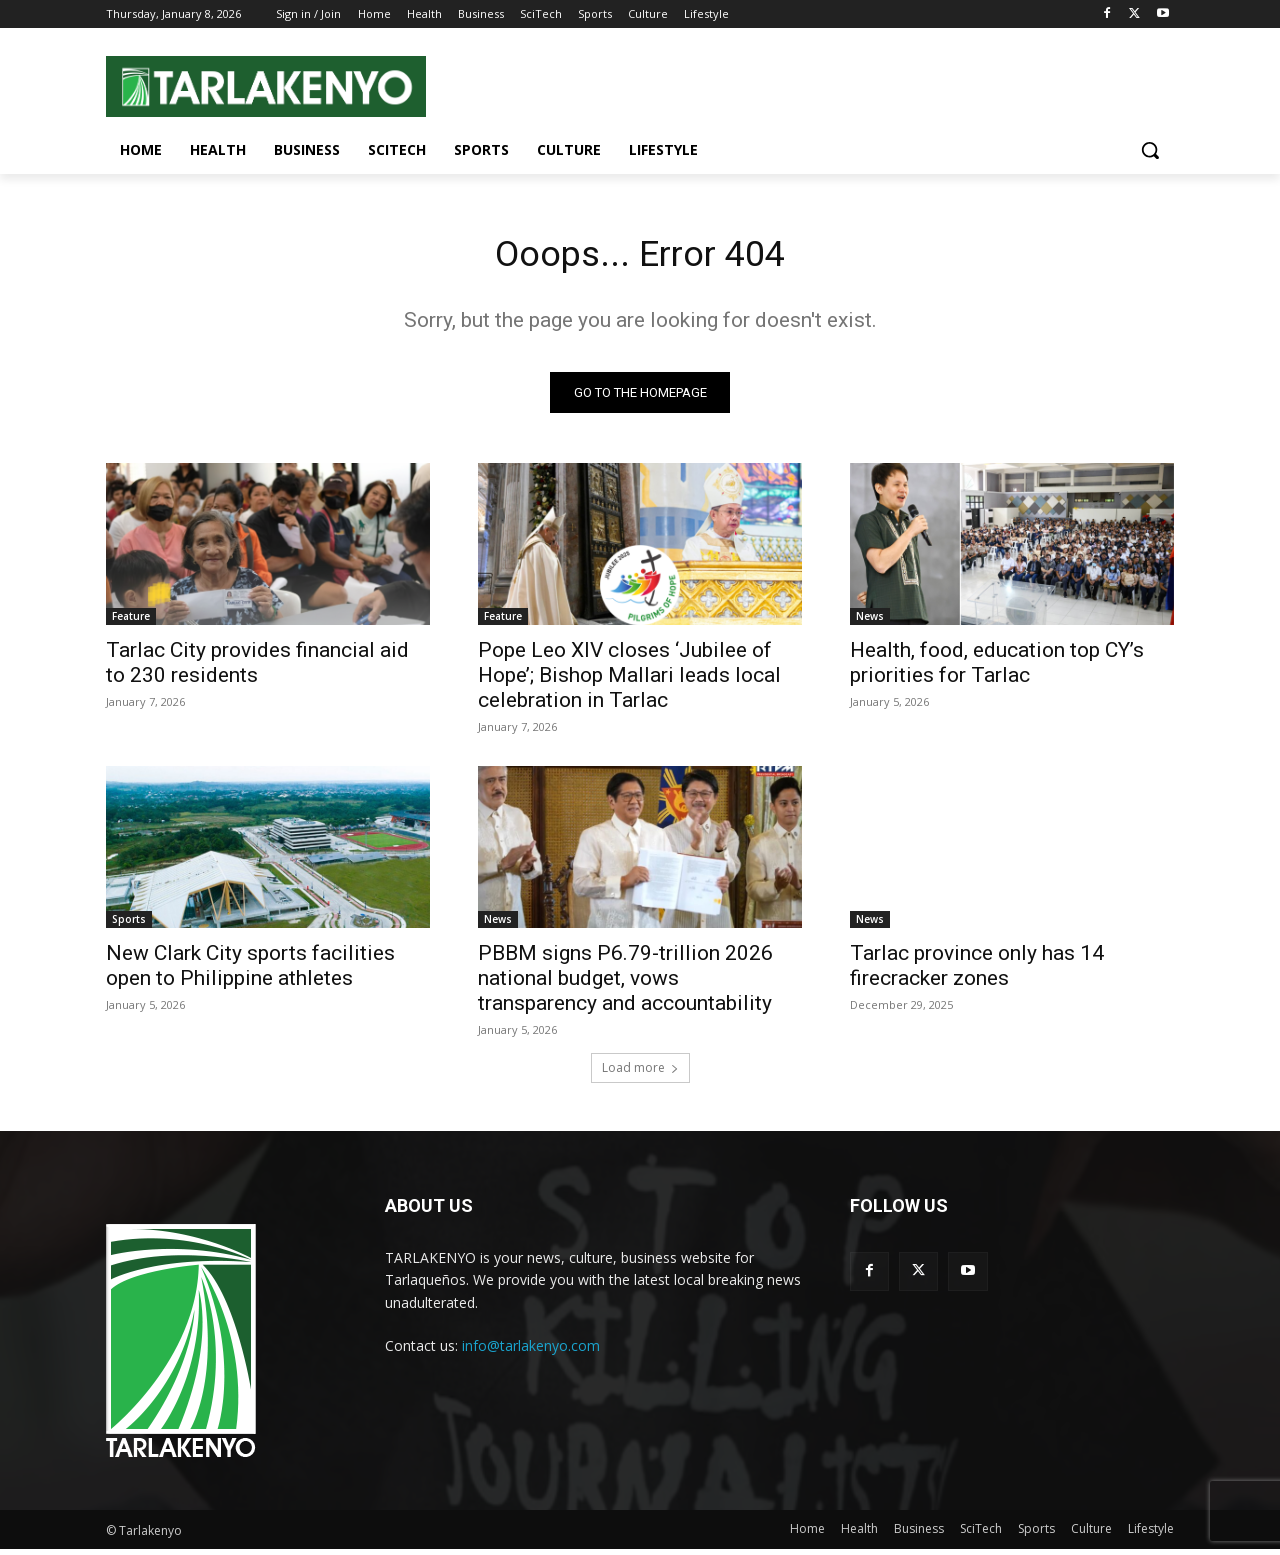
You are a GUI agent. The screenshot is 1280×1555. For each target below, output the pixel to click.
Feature (131, 622)
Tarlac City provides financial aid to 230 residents (257, 668)
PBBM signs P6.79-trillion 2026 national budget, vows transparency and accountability (625, 984)
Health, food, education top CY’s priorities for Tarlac (997, 668)
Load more (640, 1073)
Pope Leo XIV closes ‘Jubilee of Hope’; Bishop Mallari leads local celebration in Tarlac (629, 681)
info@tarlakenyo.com (531, 1351)
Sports (129, 925)
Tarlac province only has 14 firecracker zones (977, 971)
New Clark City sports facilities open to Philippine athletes (250, 971)
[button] (1150, 150)
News (870, 622)
